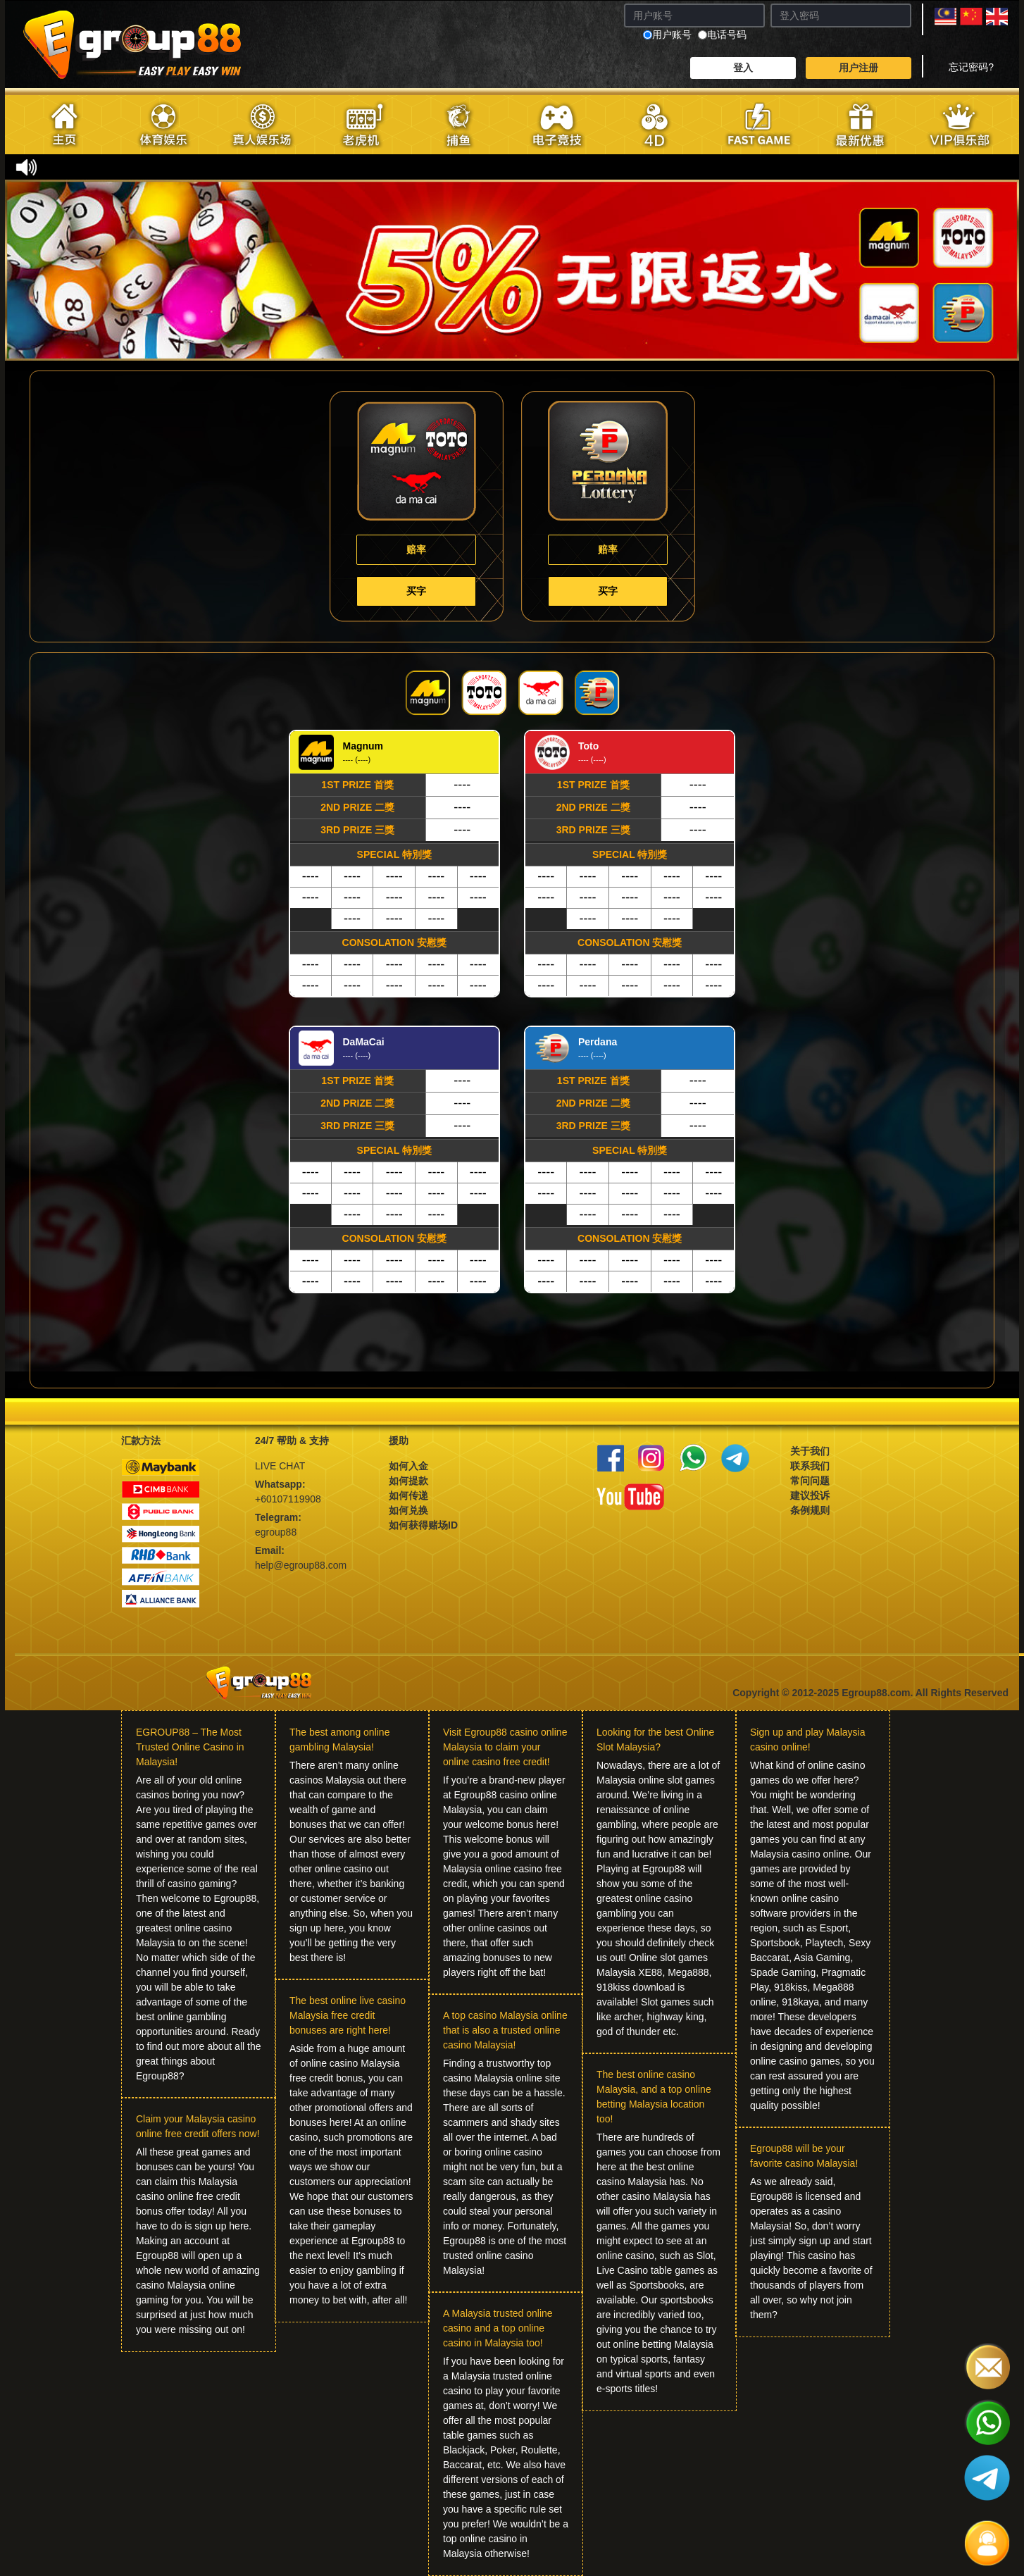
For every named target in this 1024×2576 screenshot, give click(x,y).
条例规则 (810, 1510)
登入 (743, 67)
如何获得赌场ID (423, 1525)
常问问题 (810, 1480)
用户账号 (667, 34)
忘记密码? (971, 67)
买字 (416, 591)
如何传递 (408, 1495)
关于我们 (810, 1451)
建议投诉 (810, 1495)
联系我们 (810, 1465)
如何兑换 (408, 1510)
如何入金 (408, 1465)
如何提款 (408, 1480)
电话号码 (722, 34)
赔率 (416, 549)
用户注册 (858, 67)
